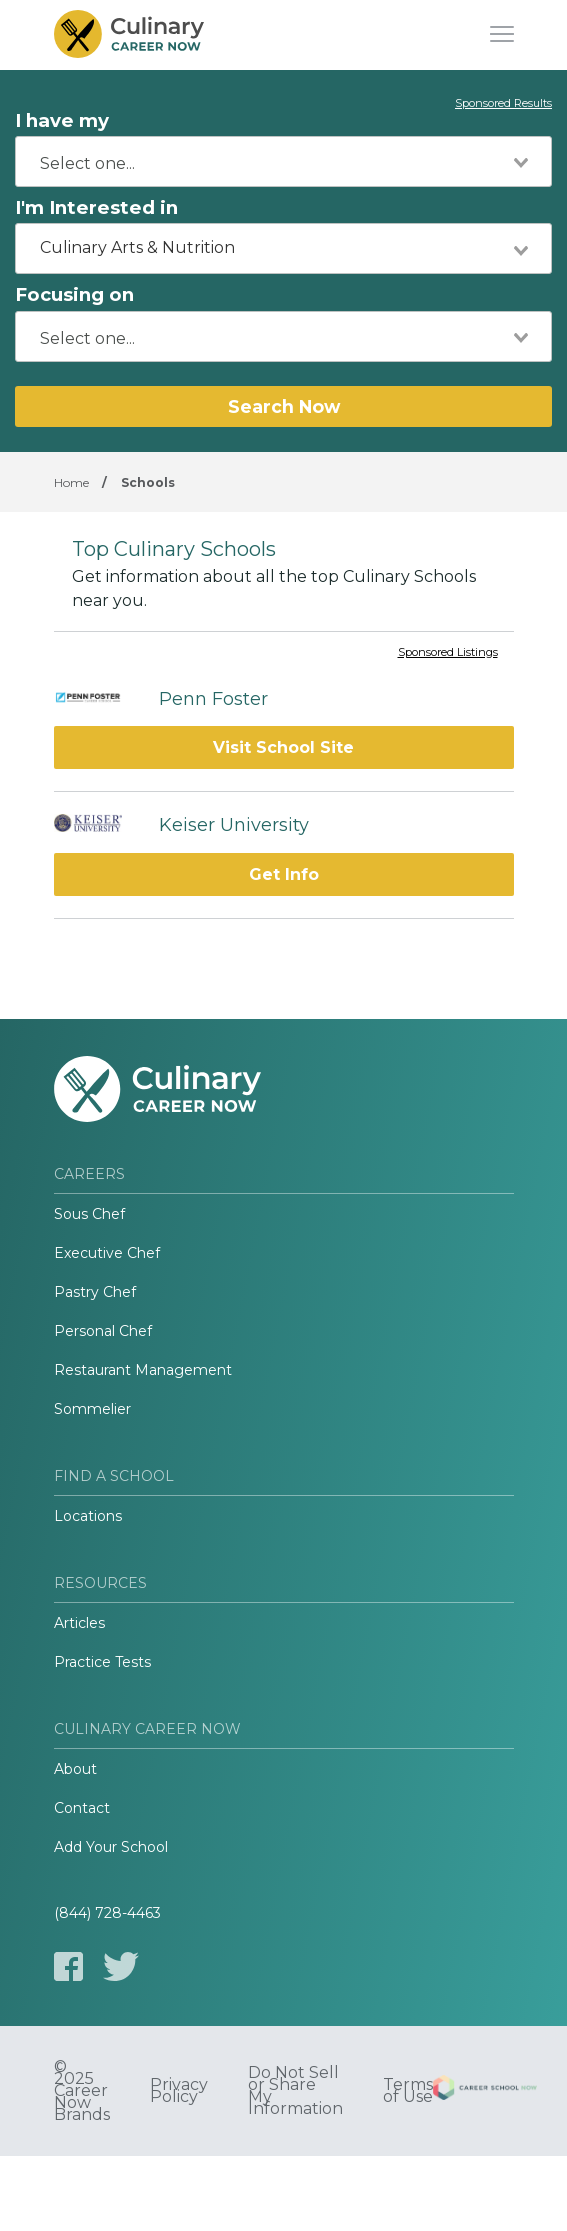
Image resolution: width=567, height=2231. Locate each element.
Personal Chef (103, 1331)
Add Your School (111, 1847)
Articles (79, 1623)
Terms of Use (408, 2091)
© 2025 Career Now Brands (82, 2091)
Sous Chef (89, 1214)
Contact (82, 1808)
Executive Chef (107, 1253)
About (75, 1769)
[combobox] (283, 161)
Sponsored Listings (448, 653)
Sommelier (92, 1409)
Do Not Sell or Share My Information (295, 2091)
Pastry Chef (95, 1292)
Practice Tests (102, 1662)
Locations (88, 1516)
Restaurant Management (143, 1370)
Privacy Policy (179, 2091)
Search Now (284, 406)
